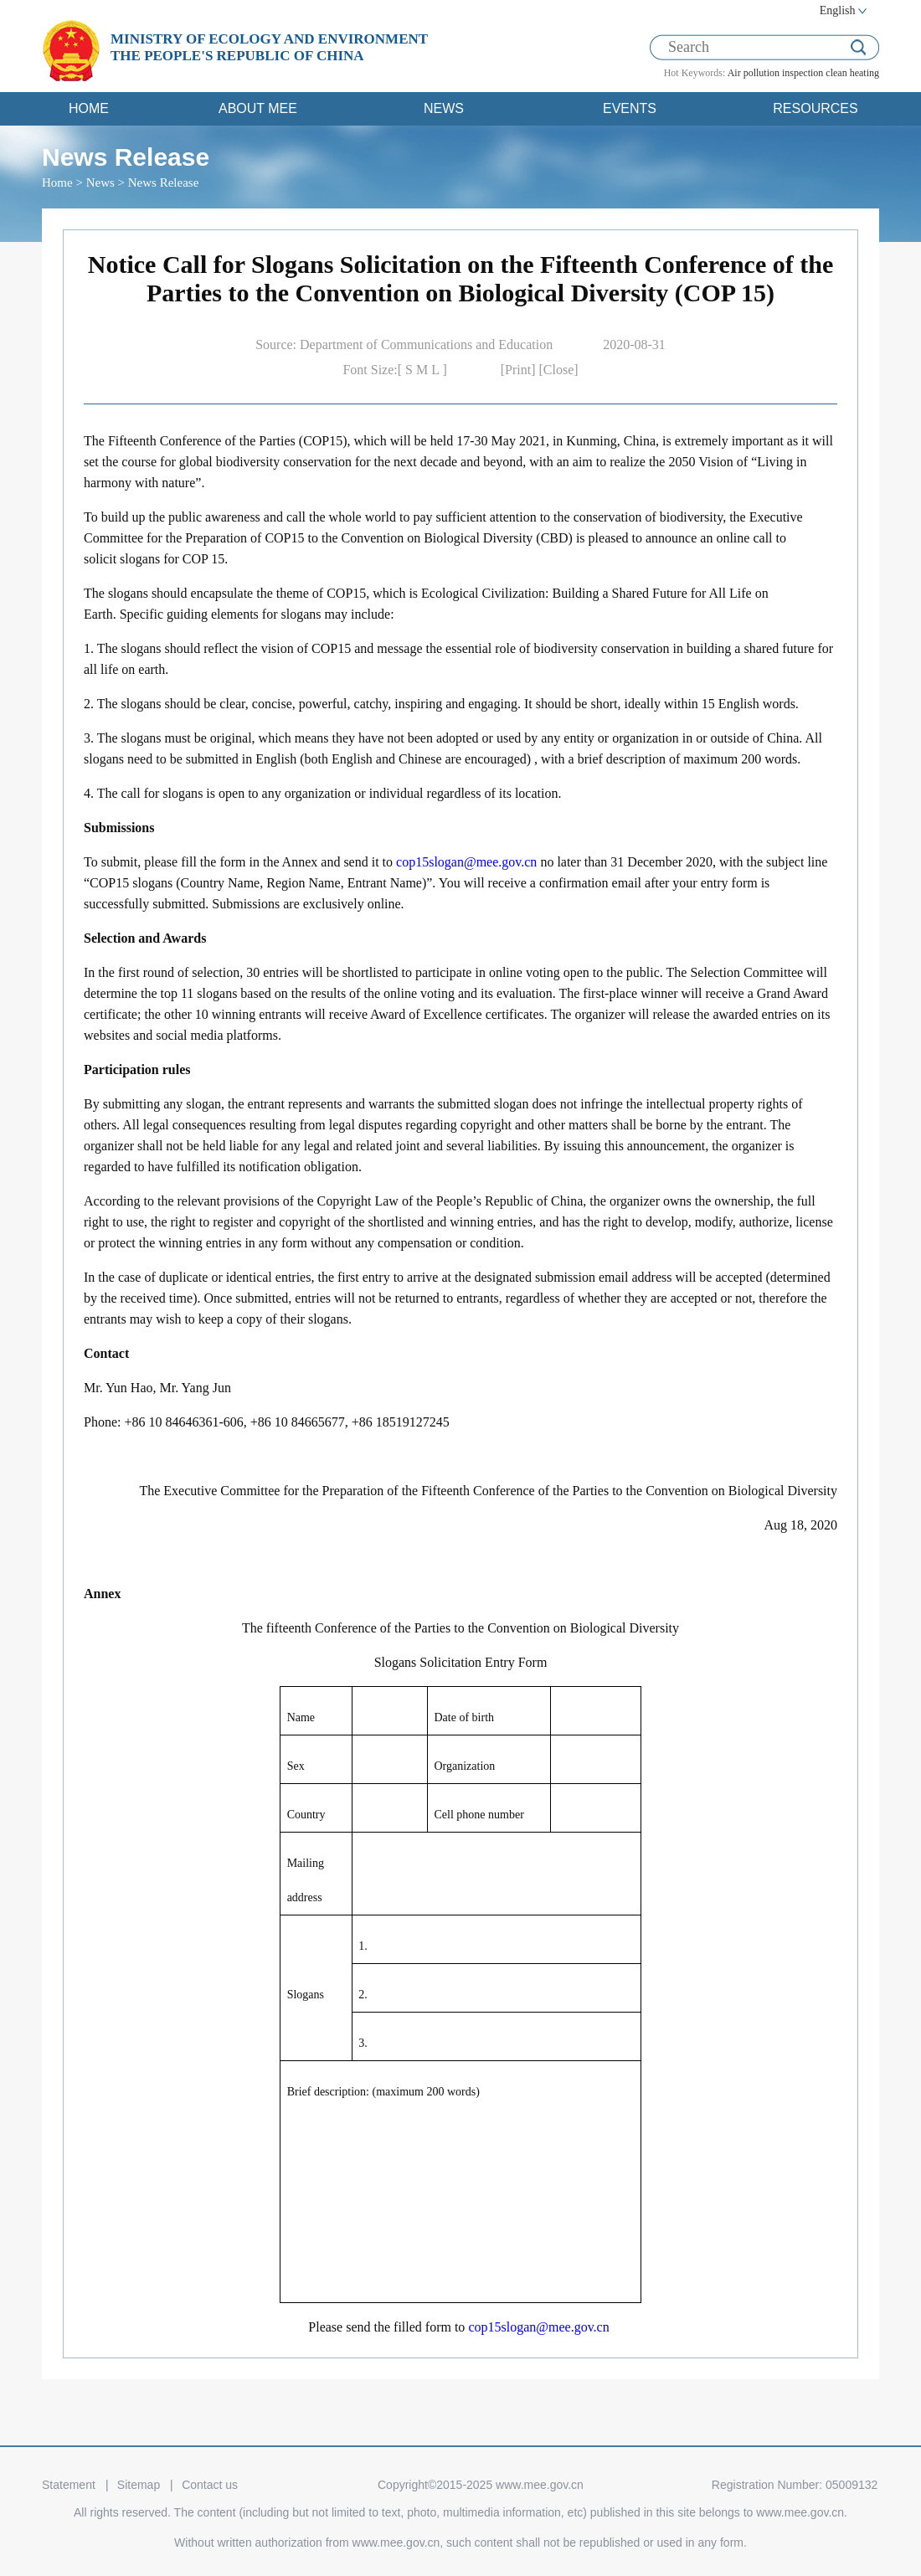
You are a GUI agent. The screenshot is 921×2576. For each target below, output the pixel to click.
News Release (163, 182)
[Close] (559, 369)
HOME (89, 108)
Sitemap (138, 2484)
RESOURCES (815, 108)
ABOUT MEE (258, 108)
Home (57, 182)
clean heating (852, 73)
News (100, 182)
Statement (68, 2484)
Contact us (210, 2484)
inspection (802, 73)
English (838, 10)
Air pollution (754, 73)
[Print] (520, 369)
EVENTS (629, 108)
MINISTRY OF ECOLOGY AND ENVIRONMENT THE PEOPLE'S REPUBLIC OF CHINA (269, 47)
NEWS (444, 108)
